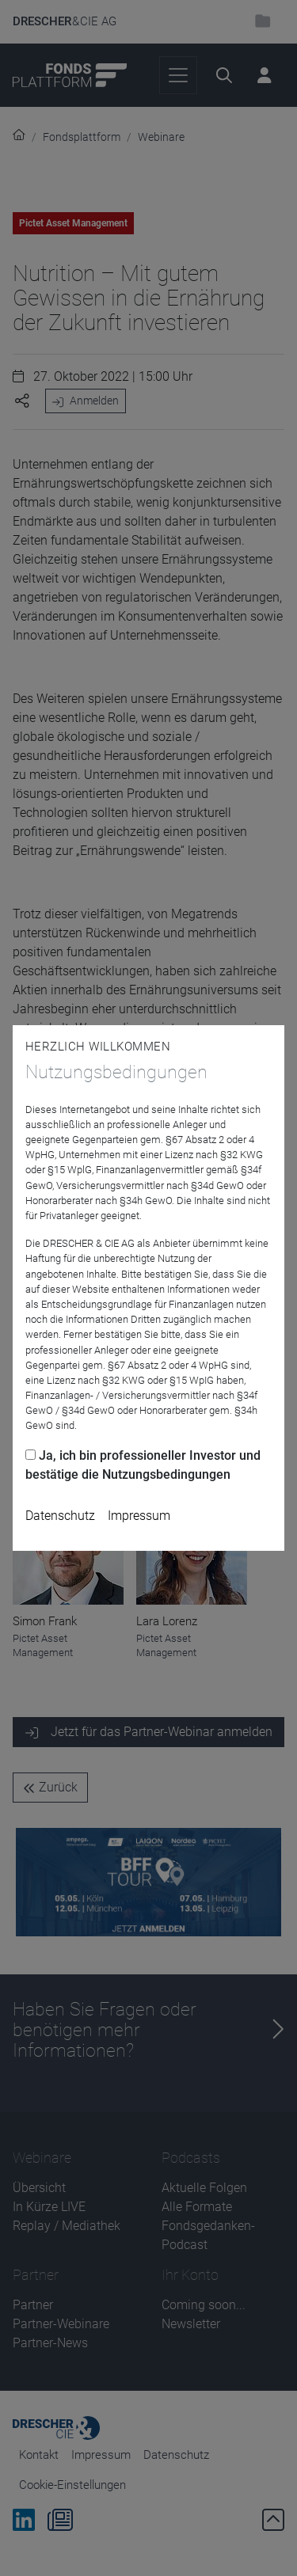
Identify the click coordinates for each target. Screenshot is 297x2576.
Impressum (139, 1515)
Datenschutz (60, 1515)
